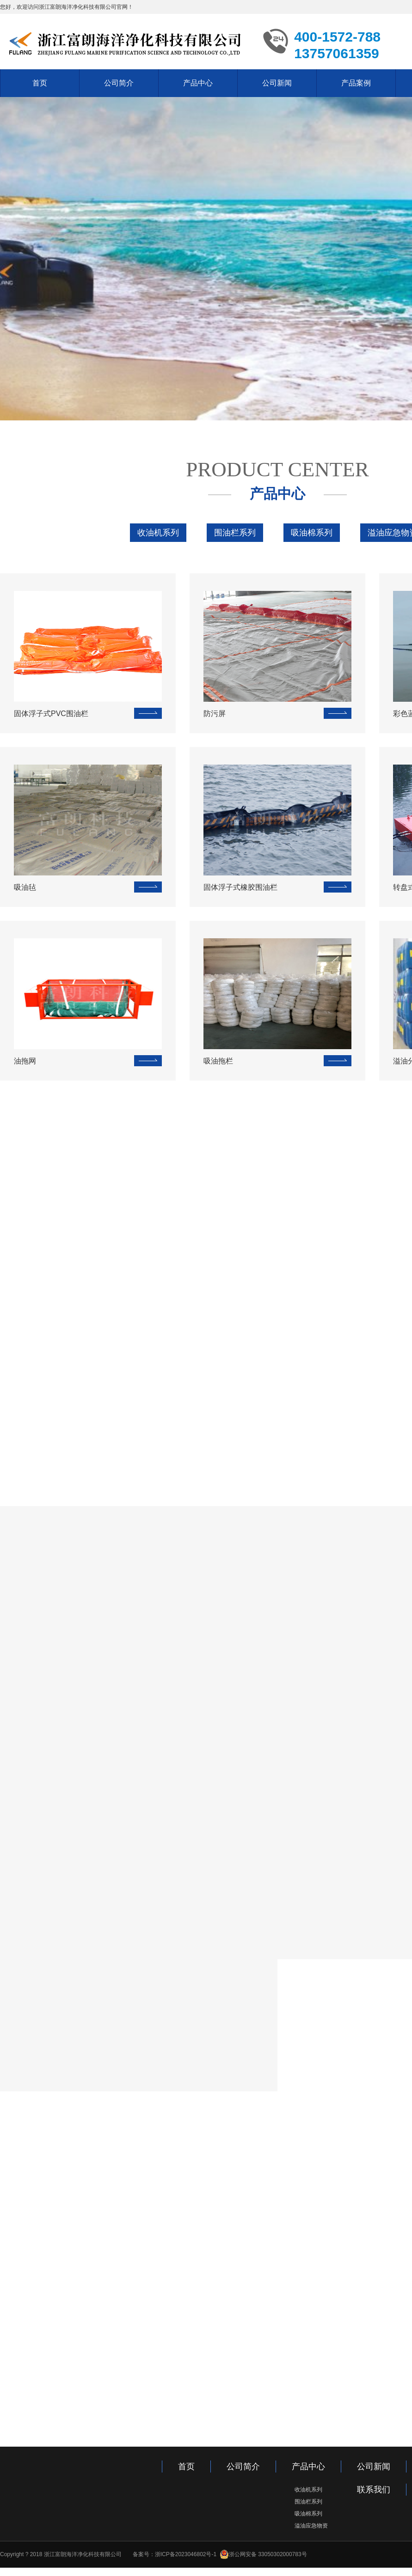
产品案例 (356, 83)
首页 (39, 83)
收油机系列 (158, 531)
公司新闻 (277, 83)
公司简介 (119, 83)
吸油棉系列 (311, 531)
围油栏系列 (235, 531)
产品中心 (198, 83)
